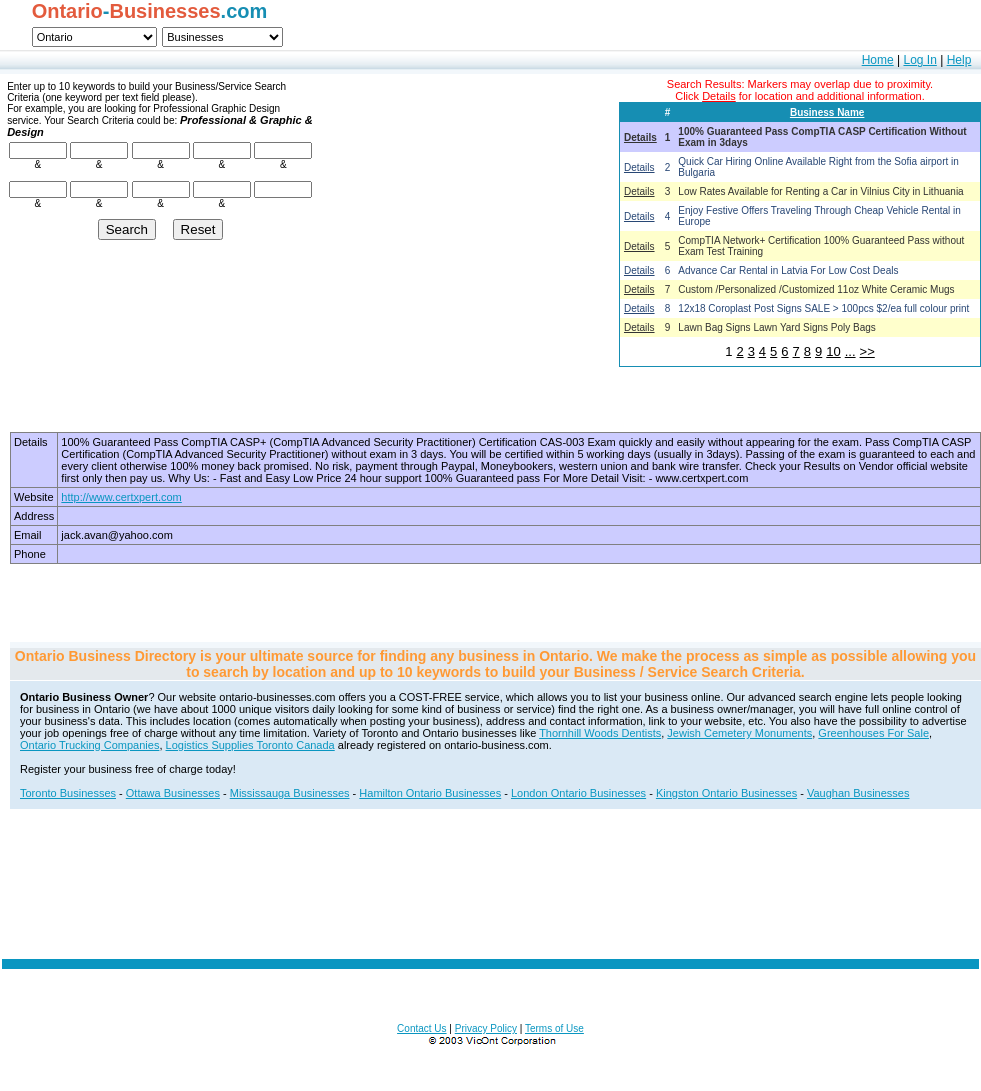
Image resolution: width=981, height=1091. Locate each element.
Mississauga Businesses (290, 793)
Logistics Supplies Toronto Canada (250, 745)
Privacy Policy (486, 1028)
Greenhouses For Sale (873, 733)
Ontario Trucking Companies (89, 745)
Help (959, 60)
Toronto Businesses (68, 793)
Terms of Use (554, 1028)
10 (833, 351)
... (850, 351)
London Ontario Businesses (578, 793)
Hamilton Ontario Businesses (430, 793)
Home (878, 60)
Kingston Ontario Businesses (726, 793)
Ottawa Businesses (173, 793)
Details (640, 137)
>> (867, 351)
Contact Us (421, 1028)
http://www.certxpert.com (121, 497)
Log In (919, 60)
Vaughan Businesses (858, 793)
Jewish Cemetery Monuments (739, 733)
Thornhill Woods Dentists (600, 733)
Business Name (827, 112)
